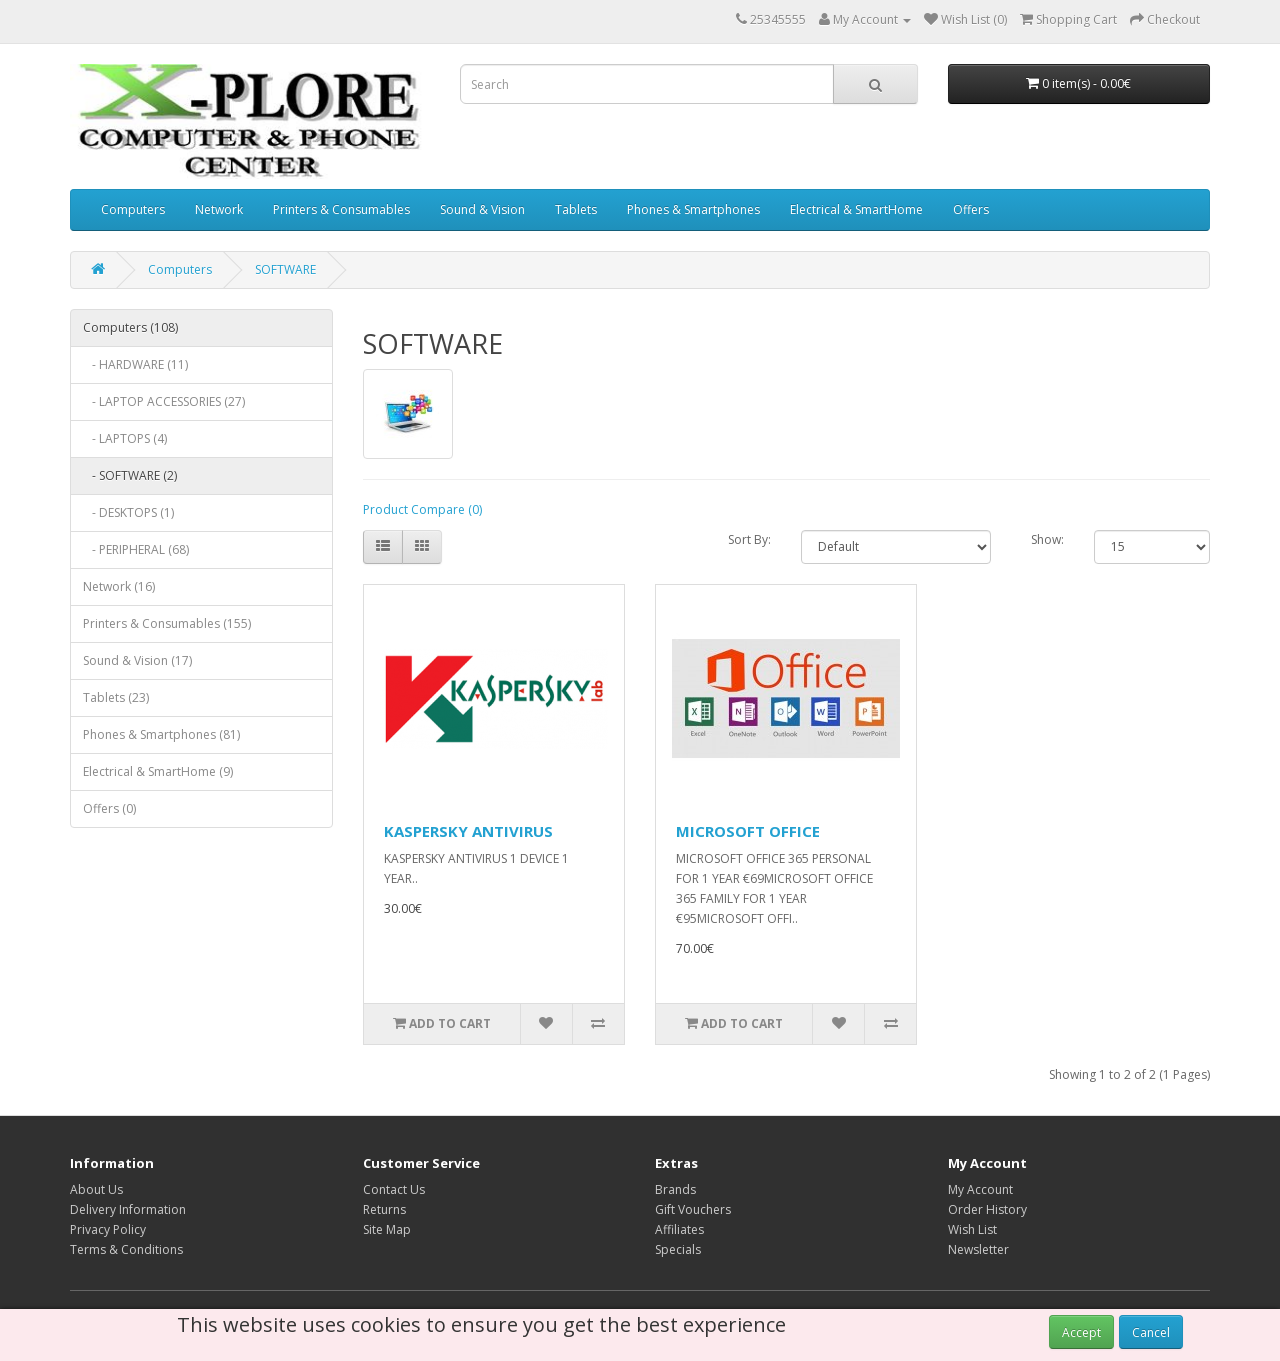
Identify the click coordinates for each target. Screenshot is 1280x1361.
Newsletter (978, 1249)
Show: (1047, 539)
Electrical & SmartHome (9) (158, 771)
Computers (133, 209)
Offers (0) (109, 808)
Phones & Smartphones (693, 209)
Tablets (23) (116, 697)
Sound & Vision (482, 209)
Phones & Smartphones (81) (161, 734)
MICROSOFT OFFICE (748, 831)
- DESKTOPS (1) (128, 512)
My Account (980, 1189)
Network (219, 209)
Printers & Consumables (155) (167, 623)
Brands (675, 1189)
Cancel (1151, 1332)
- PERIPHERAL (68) (136, 549)
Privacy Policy (108, 1229)
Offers (971, 209)
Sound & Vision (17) (137, 660)
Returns (384, 1209)
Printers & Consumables (341, 209)
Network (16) (119, 586)
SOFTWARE (285, 269)
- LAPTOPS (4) (125, 438)
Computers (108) (130, 327)
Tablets (576, 209)
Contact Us (394, 1189)
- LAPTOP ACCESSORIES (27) (164, 401)
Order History (987, 1209)
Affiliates (679, 1229)
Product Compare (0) (422, 509)
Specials (678, 1249)
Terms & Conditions (126, 1249)
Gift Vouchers (693, 1209)
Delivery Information (128, 1209)
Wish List (972, 1229)
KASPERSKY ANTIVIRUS (468, 831)
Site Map (387, 1229)
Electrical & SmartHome (856, 209)
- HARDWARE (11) (135, 364)
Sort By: (749, 539)
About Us (96, 1189)
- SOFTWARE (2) (130, 475)
